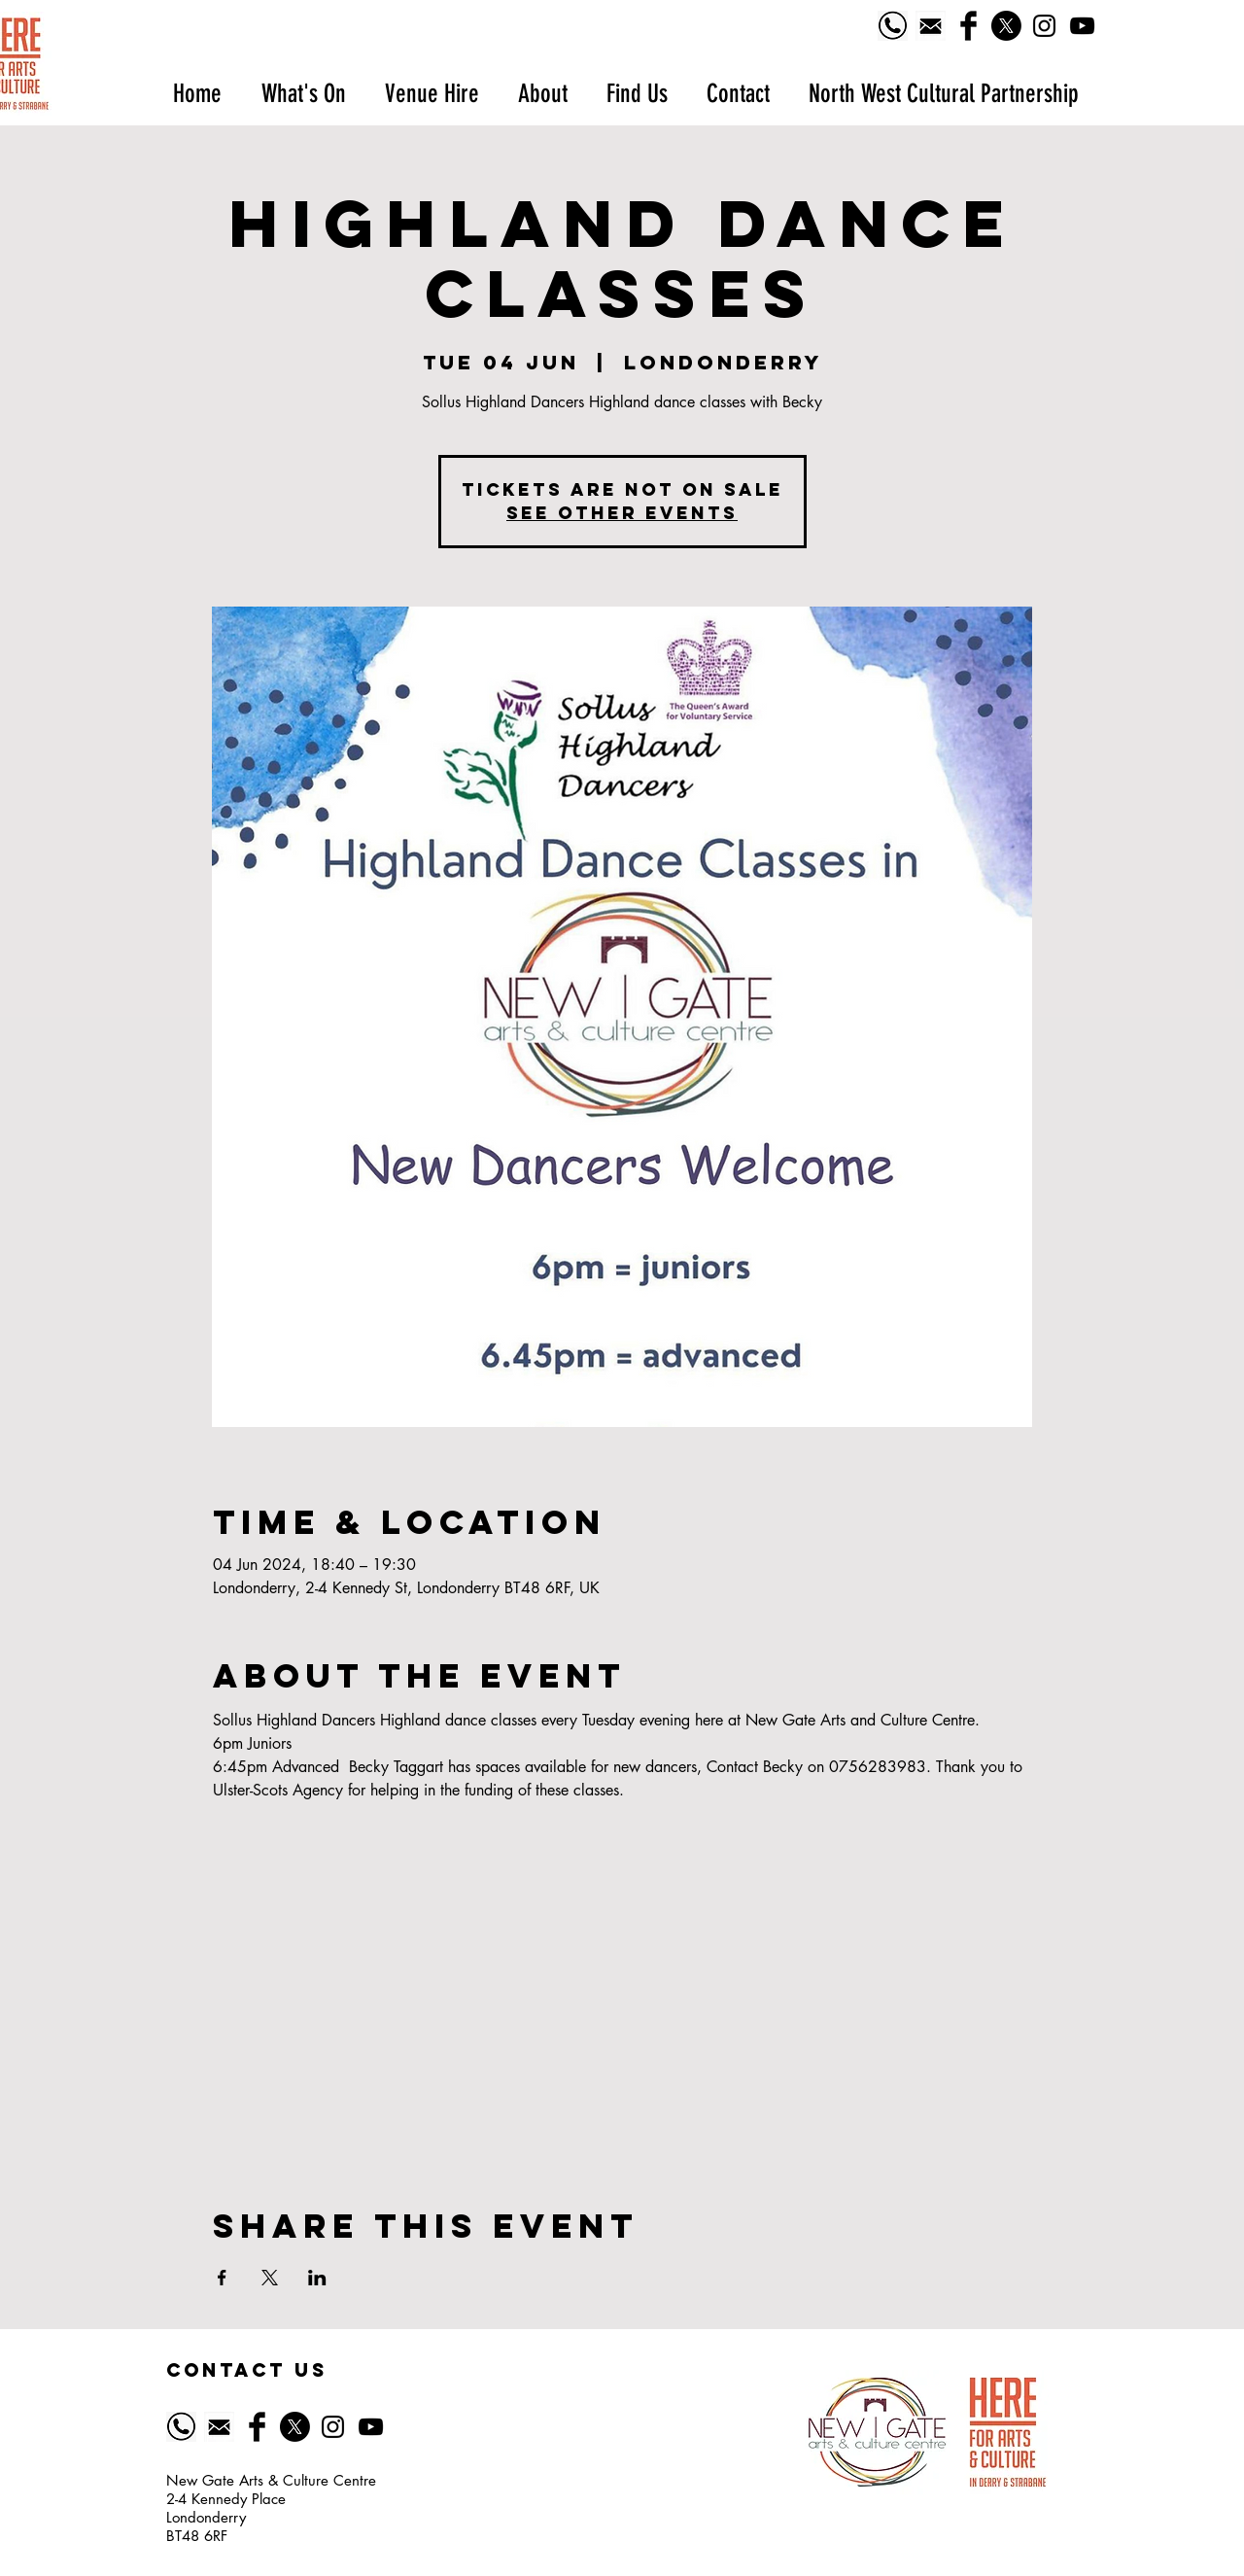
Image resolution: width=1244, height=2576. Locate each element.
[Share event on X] (269, 2277)
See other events (622, 513)
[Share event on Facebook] (222, 2277)
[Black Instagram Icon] (1044, 26)
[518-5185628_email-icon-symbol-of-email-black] (931, 26)
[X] (1006, 26)
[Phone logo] (893, 26)
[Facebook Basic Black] (968, 26)
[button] (302, 94)
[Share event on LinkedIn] (317, 2277)
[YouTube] (1082, 26)
